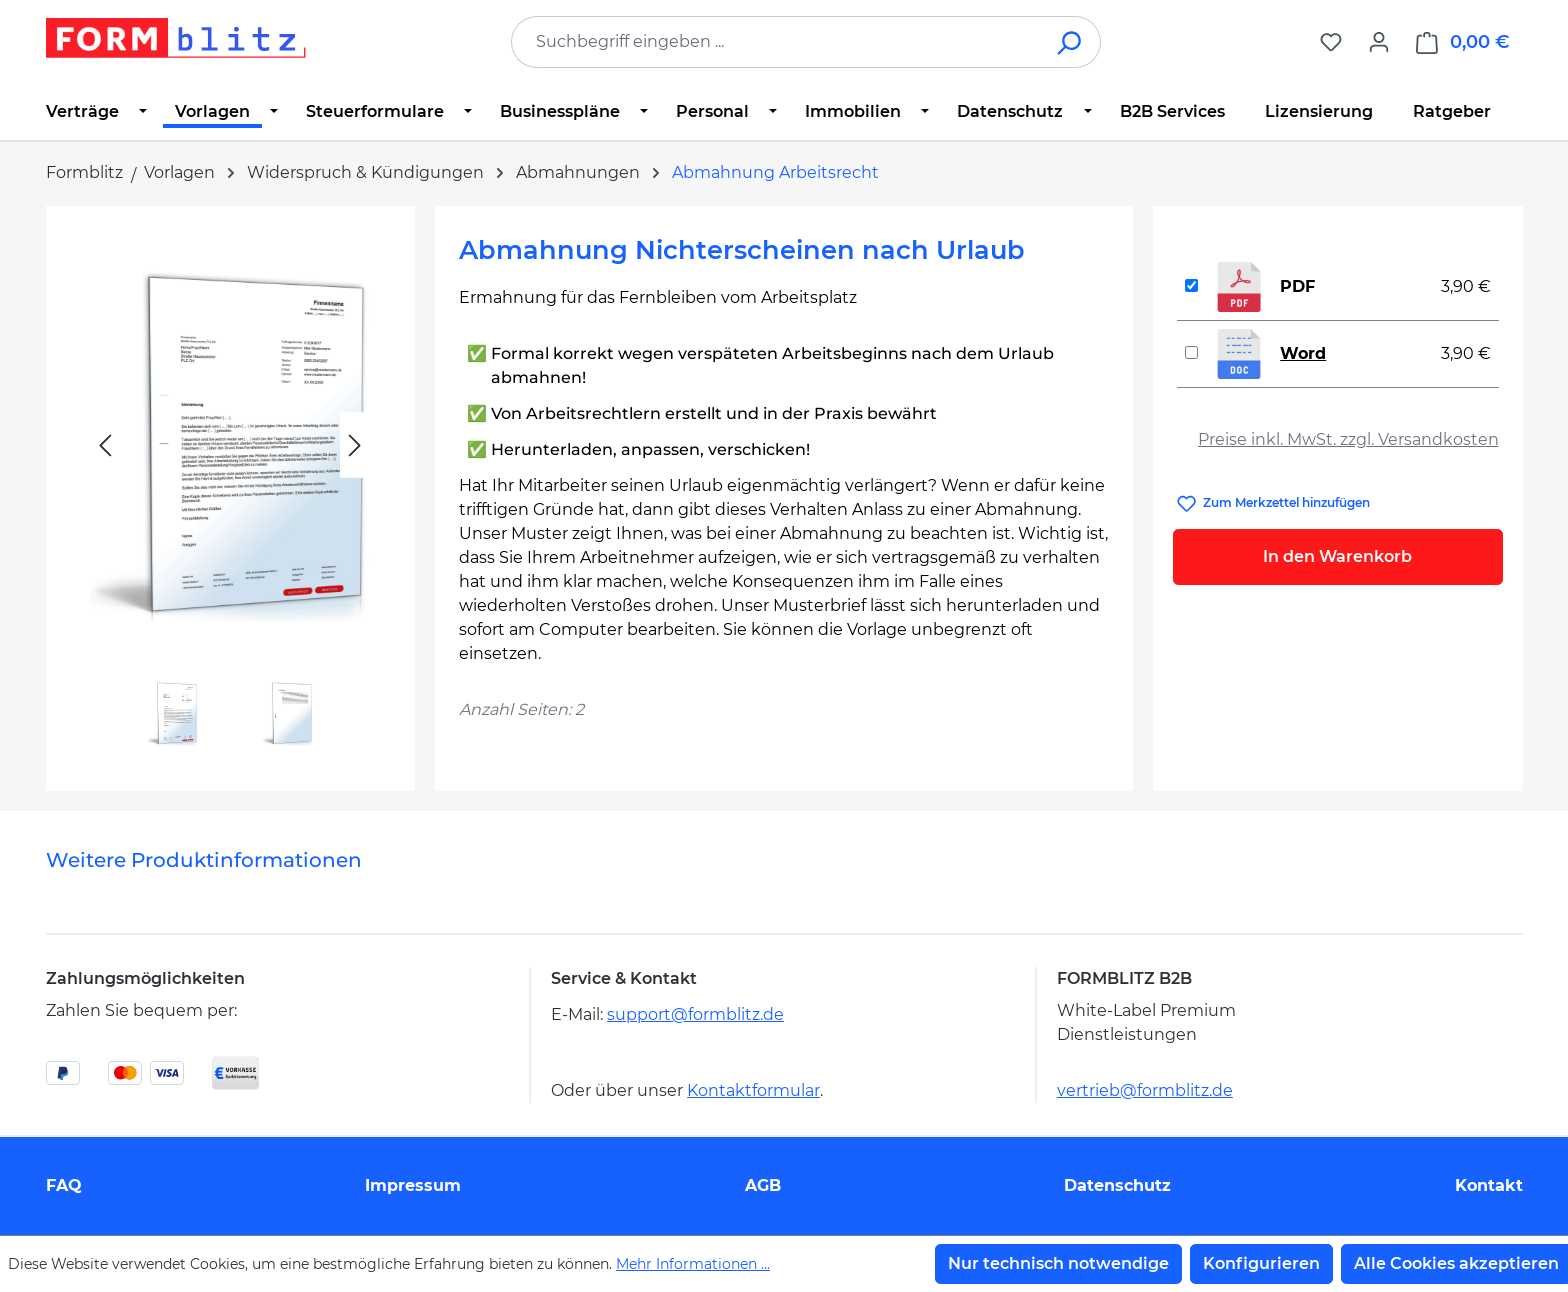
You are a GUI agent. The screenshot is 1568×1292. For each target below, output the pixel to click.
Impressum (413, 1185)
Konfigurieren (1261, 1263)
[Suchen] (1070, 42)
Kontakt (1489, 1185)
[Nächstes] (355, 445)
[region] (230, 490)
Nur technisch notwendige (1058, 1263)
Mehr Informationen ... (693, 1264)
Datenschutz (1117, 1185)
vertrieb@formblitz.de (1145, 1090)
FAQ (64, 1185)
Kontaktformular (753, 1090)
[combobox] (776, 42)
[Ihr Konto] (1379, 42)
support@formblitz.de (695, 1014)
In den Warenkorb (1337, 556)
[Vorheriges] (105, 445)
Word (1303, 353)
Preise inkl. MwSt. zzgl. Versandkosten (1348, 439)
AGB (763, 1185)
